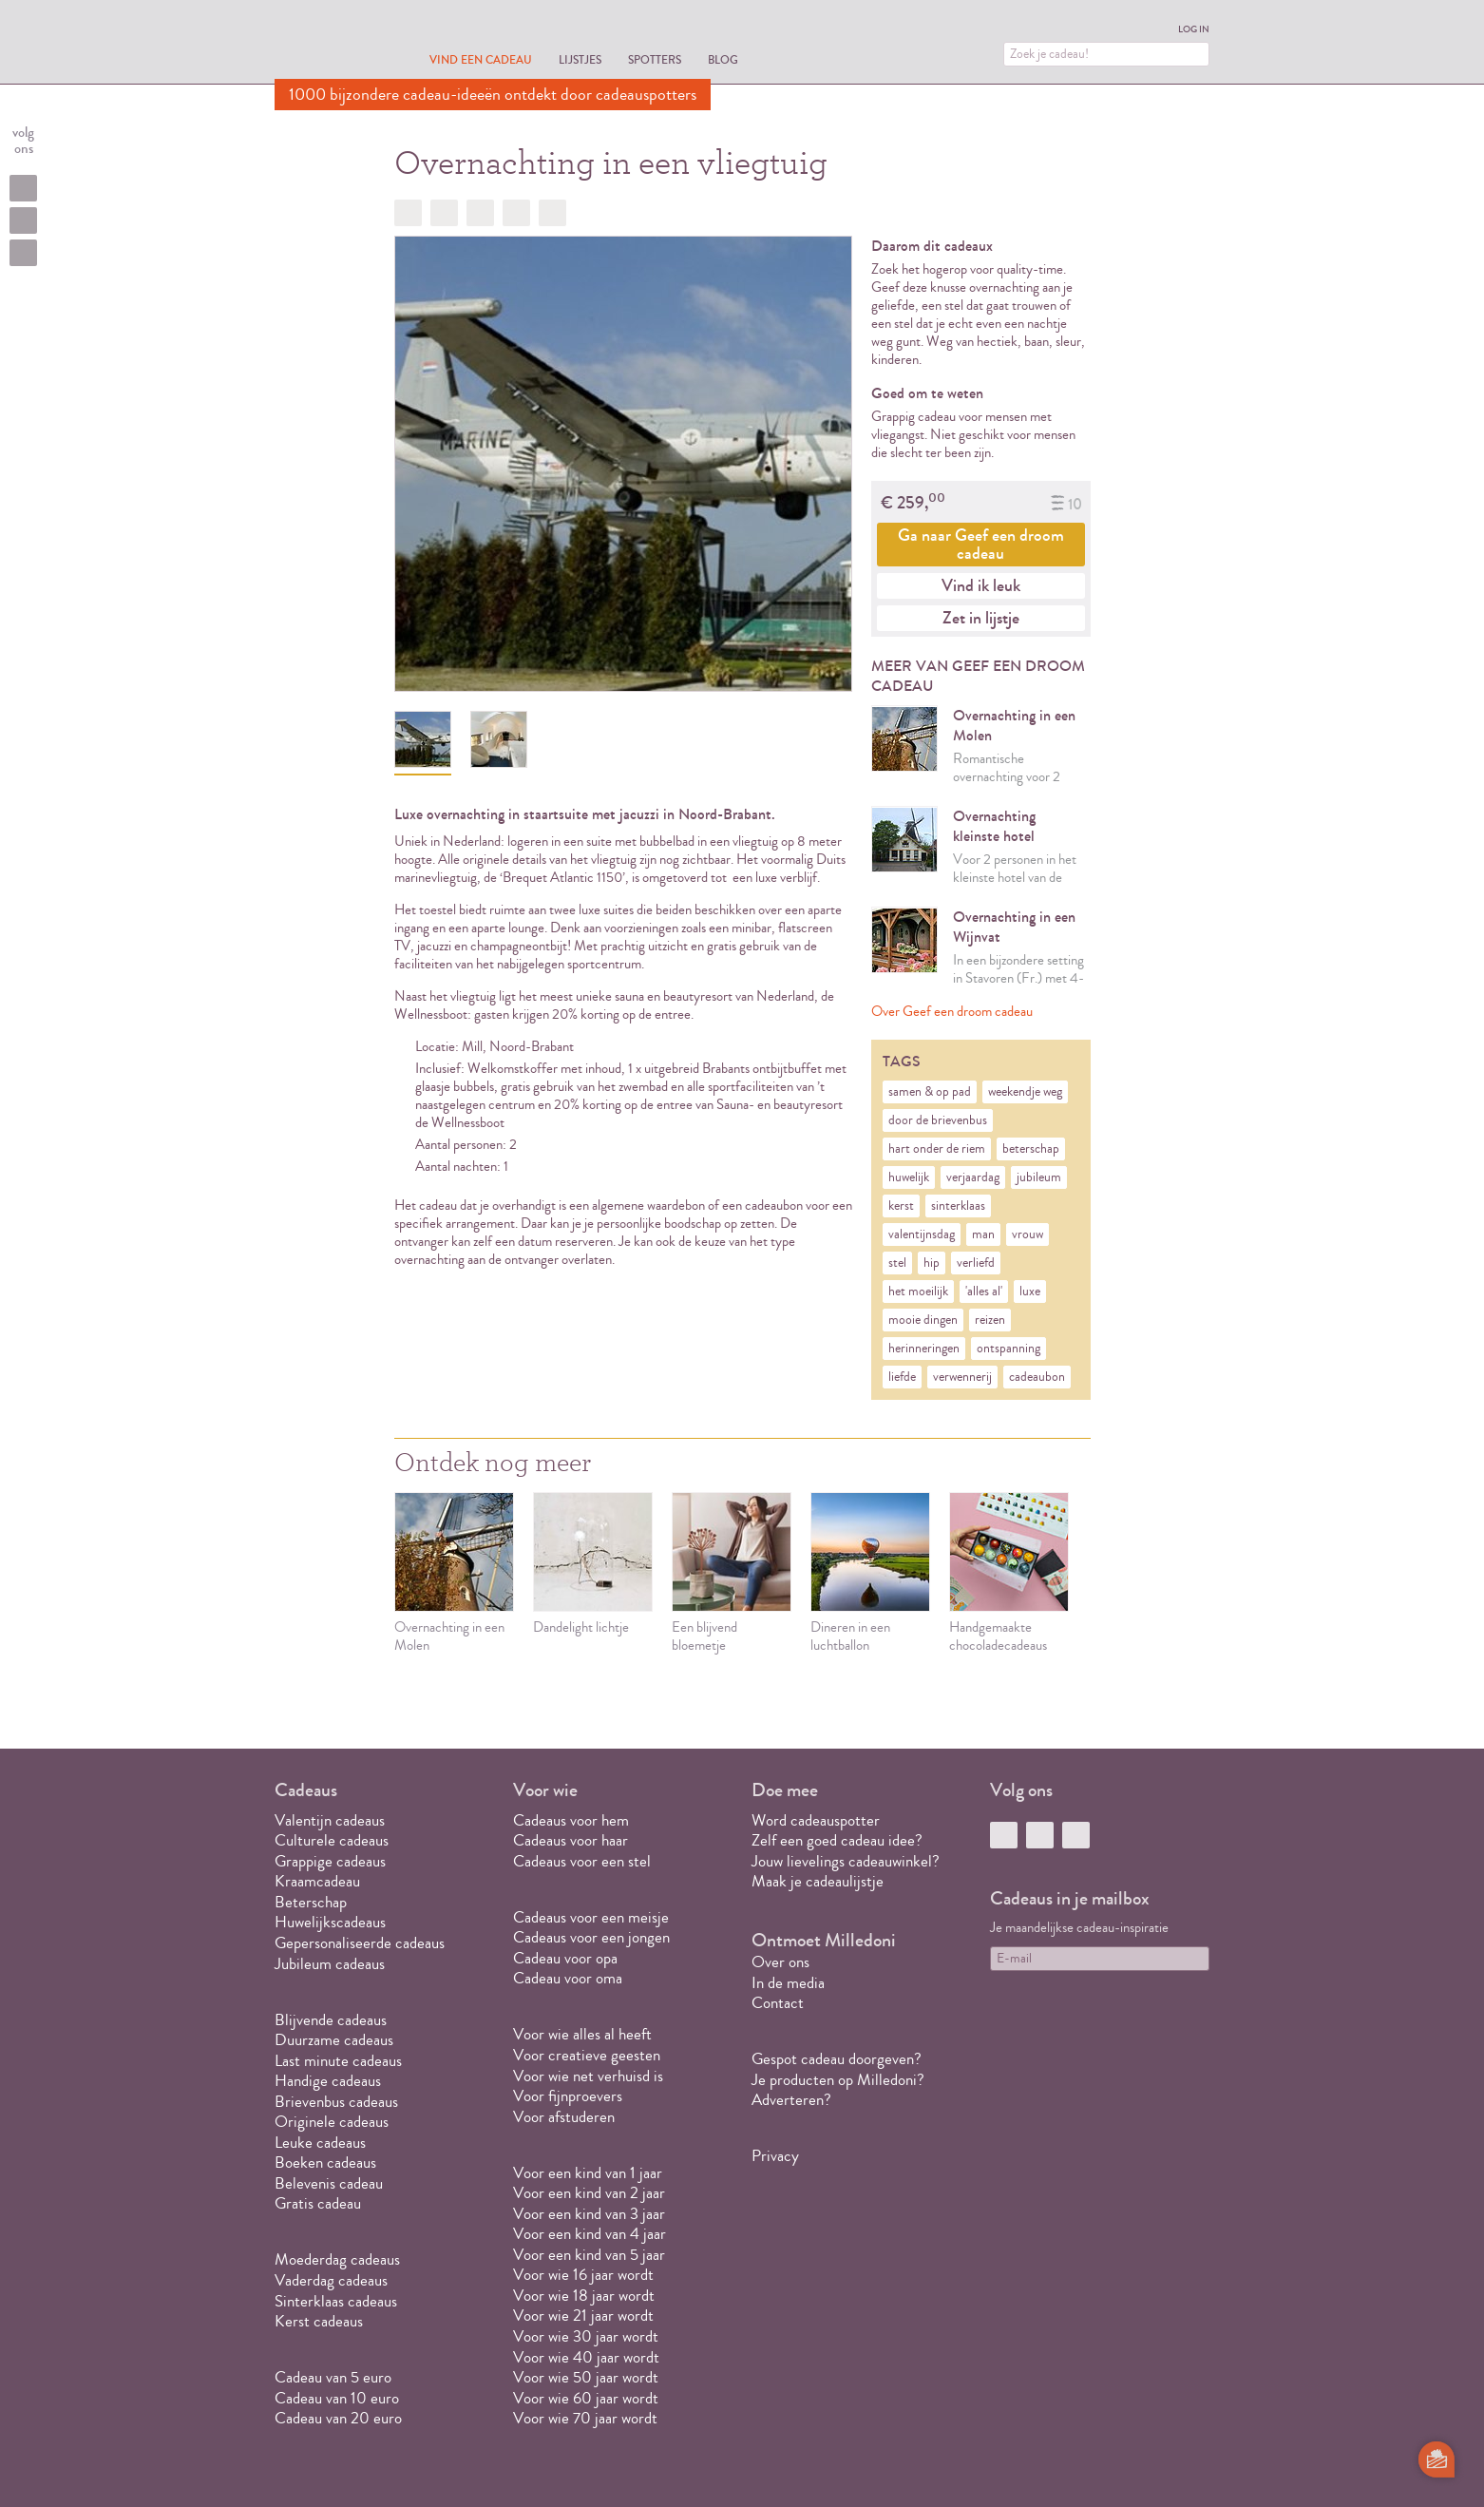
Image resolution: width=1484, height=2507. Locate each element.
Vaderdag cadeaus (331, 2280)
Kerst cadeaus (319, 2321)
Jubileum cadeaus (330, 1964)
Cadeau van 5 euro (333, 2377)
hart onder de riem (936, 1148)
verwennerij (962, 1377)
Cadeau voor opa (565, 1958)
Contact (778, 2003)
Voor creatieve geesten (586, 2055)
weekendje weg (1025, 1091)
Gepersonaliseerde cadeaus (360, 1943)
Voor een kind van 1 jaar (587, 2173)
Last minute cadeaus (338, 2061)
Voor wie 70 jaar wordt (585, 2418)
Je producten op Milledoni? (838, 2080)
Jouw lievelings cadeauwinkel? (846, 1861)
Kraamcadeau (317, 1881)
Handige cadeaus (328, 2081)
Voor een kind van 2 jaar (589, 2193)
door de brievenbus (937, 1120)
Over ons (780, 1962)
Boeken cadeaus (325, 2162)
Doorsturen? (552, 213)
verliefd (976, 1263)
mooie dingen (923, 1320)
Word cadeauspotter (816, 1820)
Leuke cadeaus (320, 2142)
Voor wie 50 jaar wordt (585, 2377)
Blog (723, 59)
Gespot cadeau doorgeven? (837, 2059)
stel (897, 1263)
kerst (901, 1205)
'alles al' (983, 1291)
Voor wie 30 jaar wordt (585, 2336)
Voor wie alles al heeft (582, 2034)
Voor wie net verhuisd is (588, 2076)
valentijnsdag (921, 1234)
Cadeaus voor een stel (582, 1861)
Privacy (775, 2156)
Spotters (654, 59)
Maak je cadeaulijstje (818, 1881)
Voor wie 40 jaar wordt (586, 2357)
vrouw (1027, 1234)
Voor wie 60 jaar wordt (585, 2398)
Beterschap (311, 1902)
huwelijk (908, 1177)
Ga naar (981, 544)
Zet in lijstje (980, 617)
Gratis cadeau (318, 2203)
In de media (788, 1983)
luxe (1029, 1291)
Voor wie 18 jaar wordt (584, 2295)
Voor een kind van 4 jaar (589, 2234)
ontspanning (1008, 1348)
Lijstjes (580, 59)
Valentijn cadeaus (330, 1820)
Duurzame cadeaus (334, 2040)
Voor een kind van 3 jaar (589, 2214)
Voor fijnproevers (567, 2096)
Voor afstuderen (564, 2117)
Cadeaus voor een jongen (593, 1937)
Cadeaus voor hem (571, 1820)
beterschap (1030, 1148)
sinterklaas (958, 1205)
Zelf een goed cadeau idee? (837, 1840)
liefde (902, 1377)
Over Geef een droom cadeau (952, 1012)
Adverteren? (791, 2100)
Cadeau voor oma (567, 1978)
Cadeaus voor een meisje (591, 1917)
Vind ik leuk (981, 585)
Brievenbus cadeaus (336, 2102)
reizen (990, 1320)
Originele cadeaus (332, 2122)
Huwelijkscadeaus (330, 1922)
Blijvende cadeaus (331, 2020)
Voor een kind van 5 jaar (589, 2255)
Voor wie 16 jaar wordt (583, 2275)
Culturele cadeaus (332, 1840)
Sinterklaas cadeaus (336, 2301)
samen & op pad (929, 1091)
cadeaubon (1037, 1377)
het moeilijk (918, 1291)
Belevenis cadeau (329, 2183)
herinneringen (924, 1348)
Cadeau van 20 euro (338, 2418)
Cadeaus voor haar (570, 1840)
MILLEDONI (328, 44)
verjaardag (972, 1177)
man (983, 1234)
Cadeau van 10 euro (337, 2398)
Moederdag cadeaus (337, 2259)
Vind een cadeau (480, 59)
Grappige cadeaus (330, 1861)
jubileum (1039, 1177)
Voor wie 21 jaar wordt (583, 2315)
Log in (1193, 29)
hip (931, 1263)
